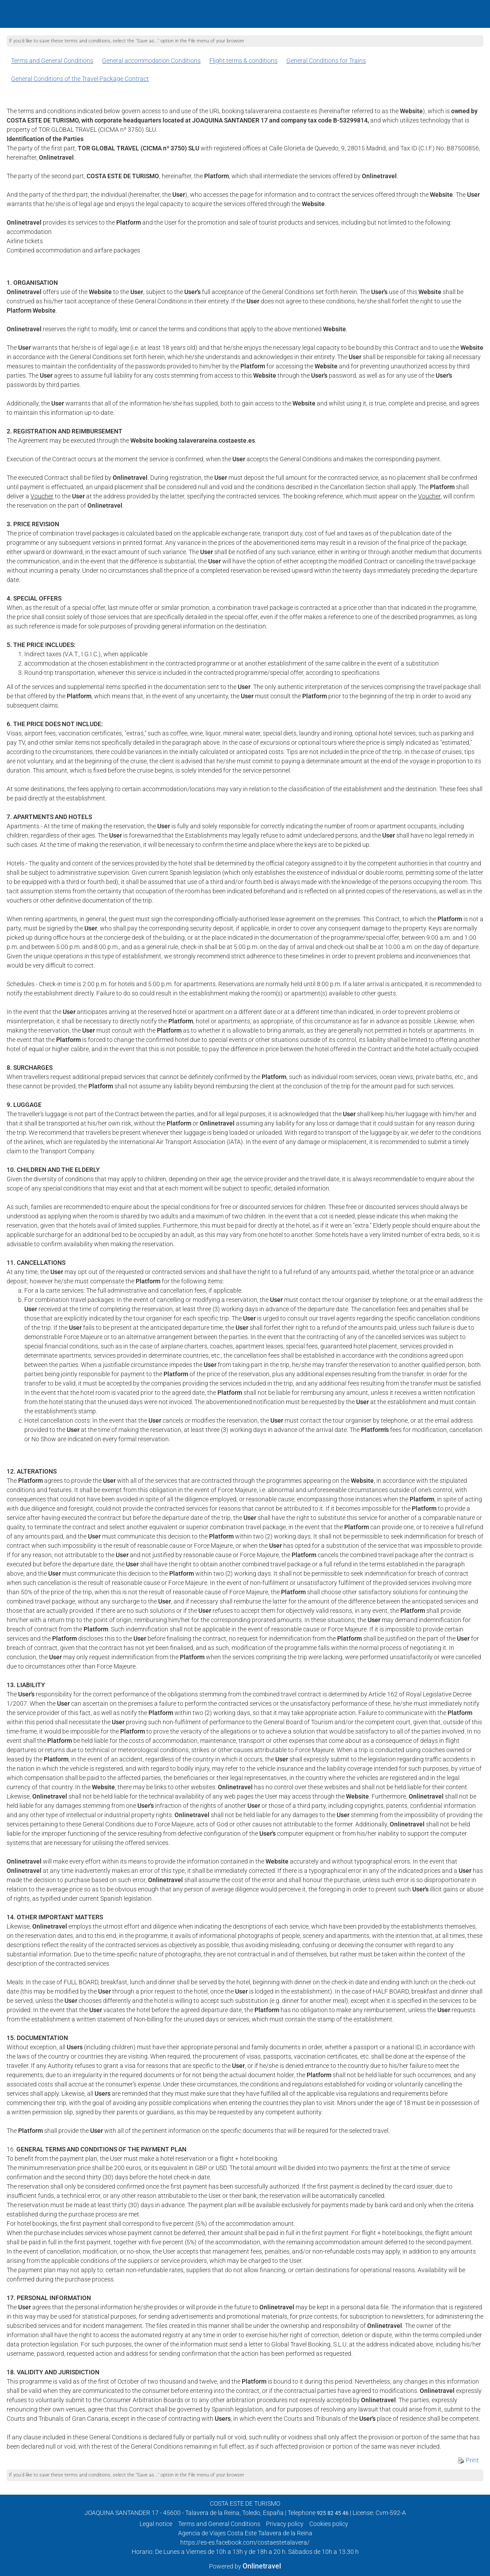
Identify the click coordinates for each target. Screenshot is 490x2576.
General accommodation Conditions (151, 60)
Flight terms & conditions (243, 60)
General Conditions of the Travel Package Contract (80, 78)
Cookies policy (328, 2523)
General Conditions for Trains (326, 60)
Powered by (245, 2566)
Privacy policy (285, 2523)
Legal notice (156, 2523)
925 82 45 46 (333, 2513)
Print (468, 2460)
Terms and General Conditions (52, 60)
